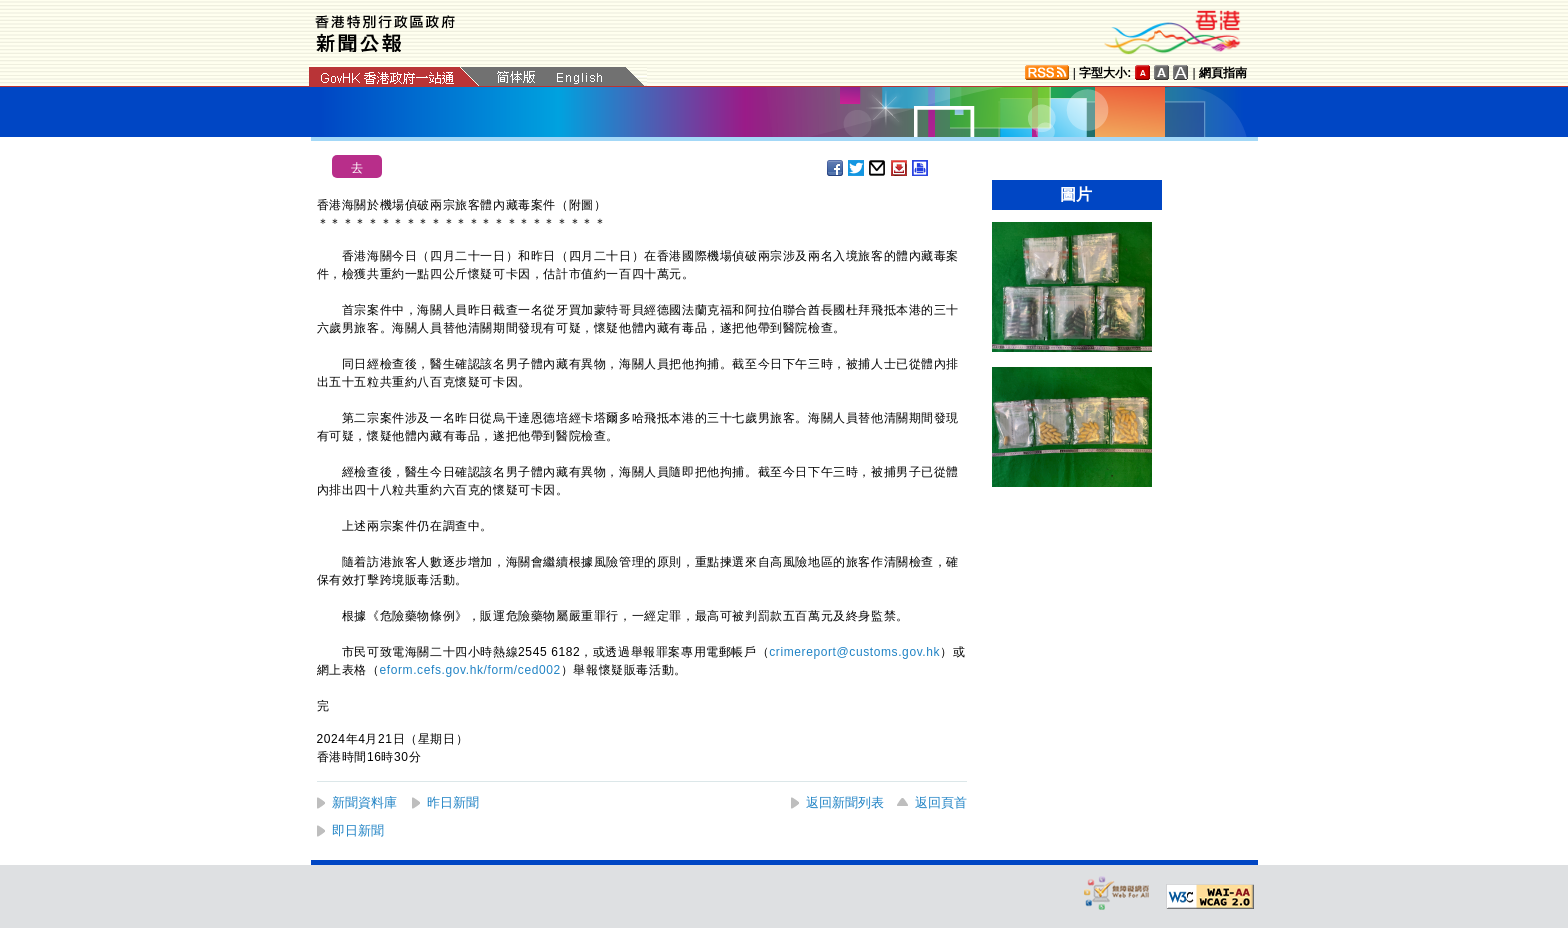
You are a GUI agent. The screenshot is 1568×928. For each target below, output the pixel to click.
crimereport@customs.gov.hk (854, 652)
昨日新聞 (453, 802)
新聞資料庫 (364, 802)
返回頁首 (941, 802)
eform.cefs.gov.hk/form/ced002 (470, 670)
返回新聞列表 (845, 802)
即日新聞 (358, 830)
